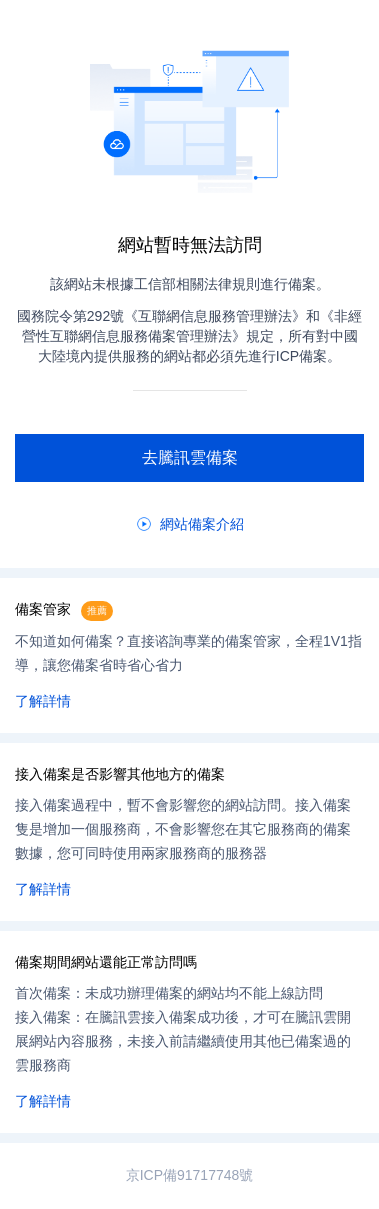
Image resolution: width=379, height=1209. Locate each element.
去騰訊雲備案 (190, 457)
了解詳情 (43, 701)
